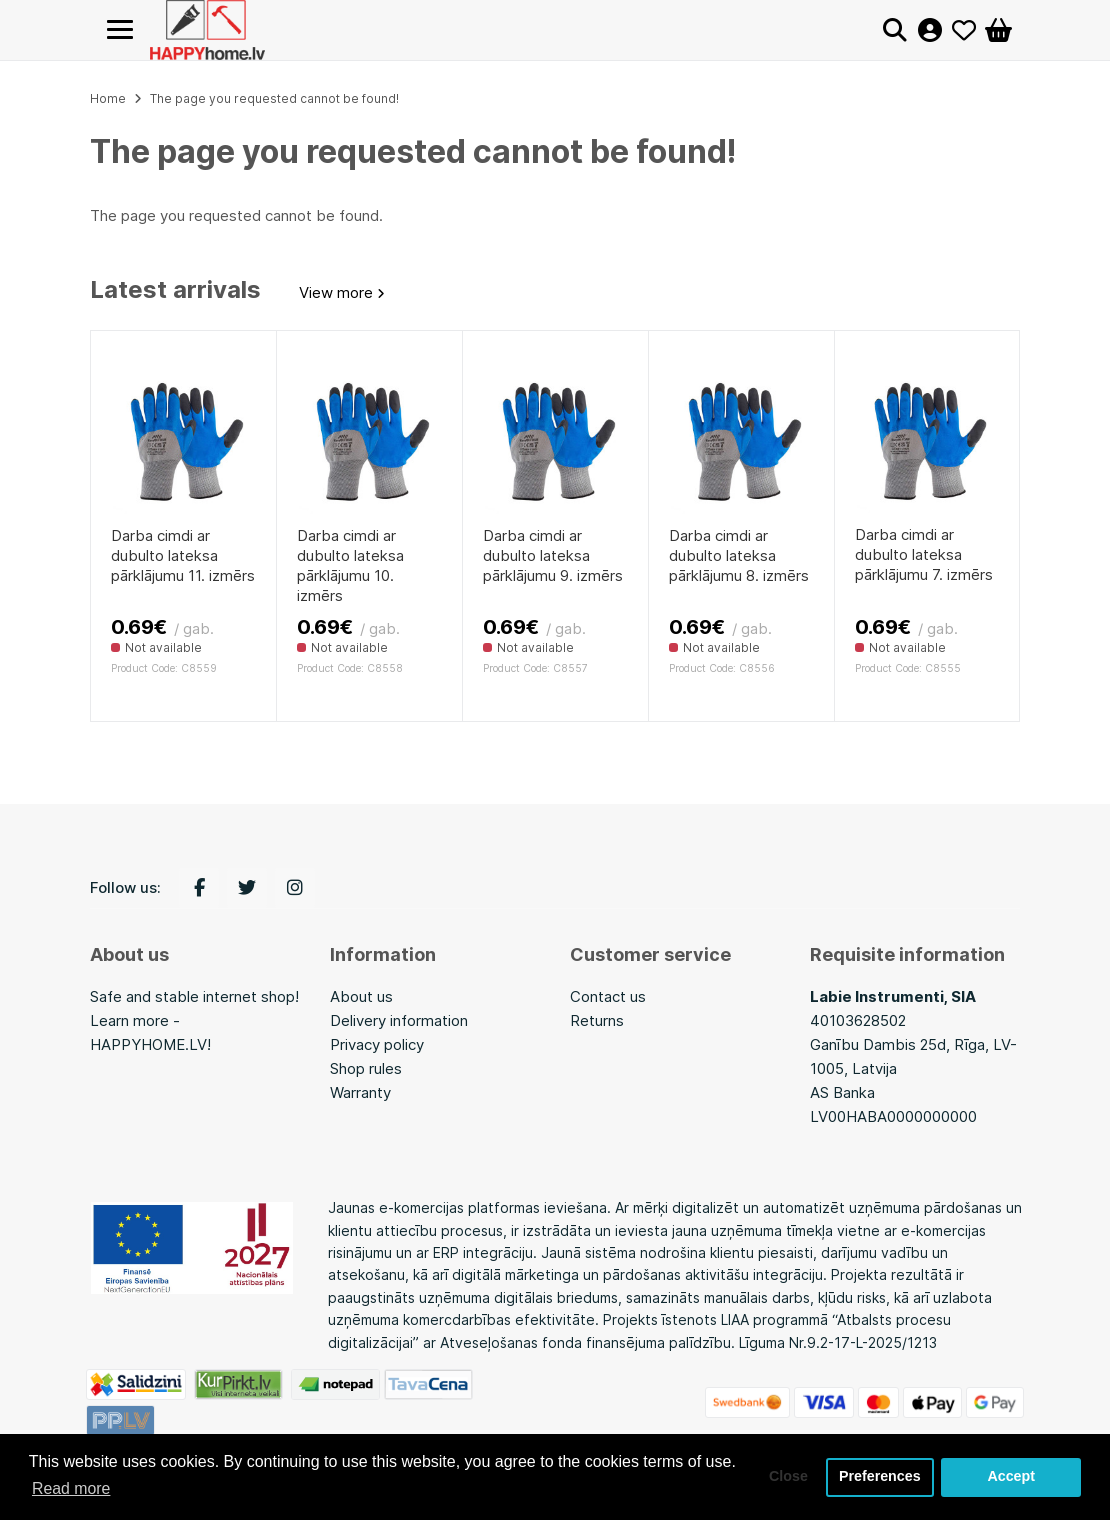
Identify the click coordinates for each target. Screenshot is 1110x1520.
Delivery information (399, 1020)
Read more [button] (71, 1488)
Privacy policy (377, 1044)
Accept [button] (1011, 1477)
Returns (597, 1020)
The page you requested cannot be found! (274, 98)
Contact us (608, 996)
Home (108, 98)
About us (361, 996)
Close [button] (786, 1477)
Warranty (360, 1092)
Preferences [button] (879, 1477)
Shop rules (366, 1068)
